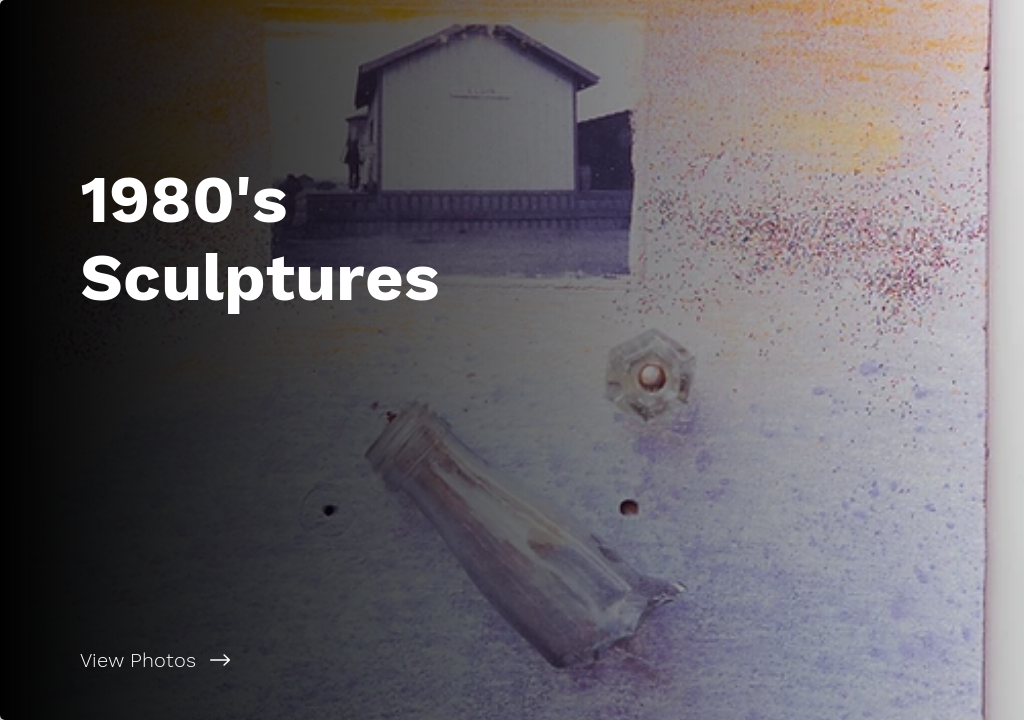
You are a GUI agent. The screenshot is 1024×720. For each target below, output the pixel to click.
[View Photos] (256, 660)
